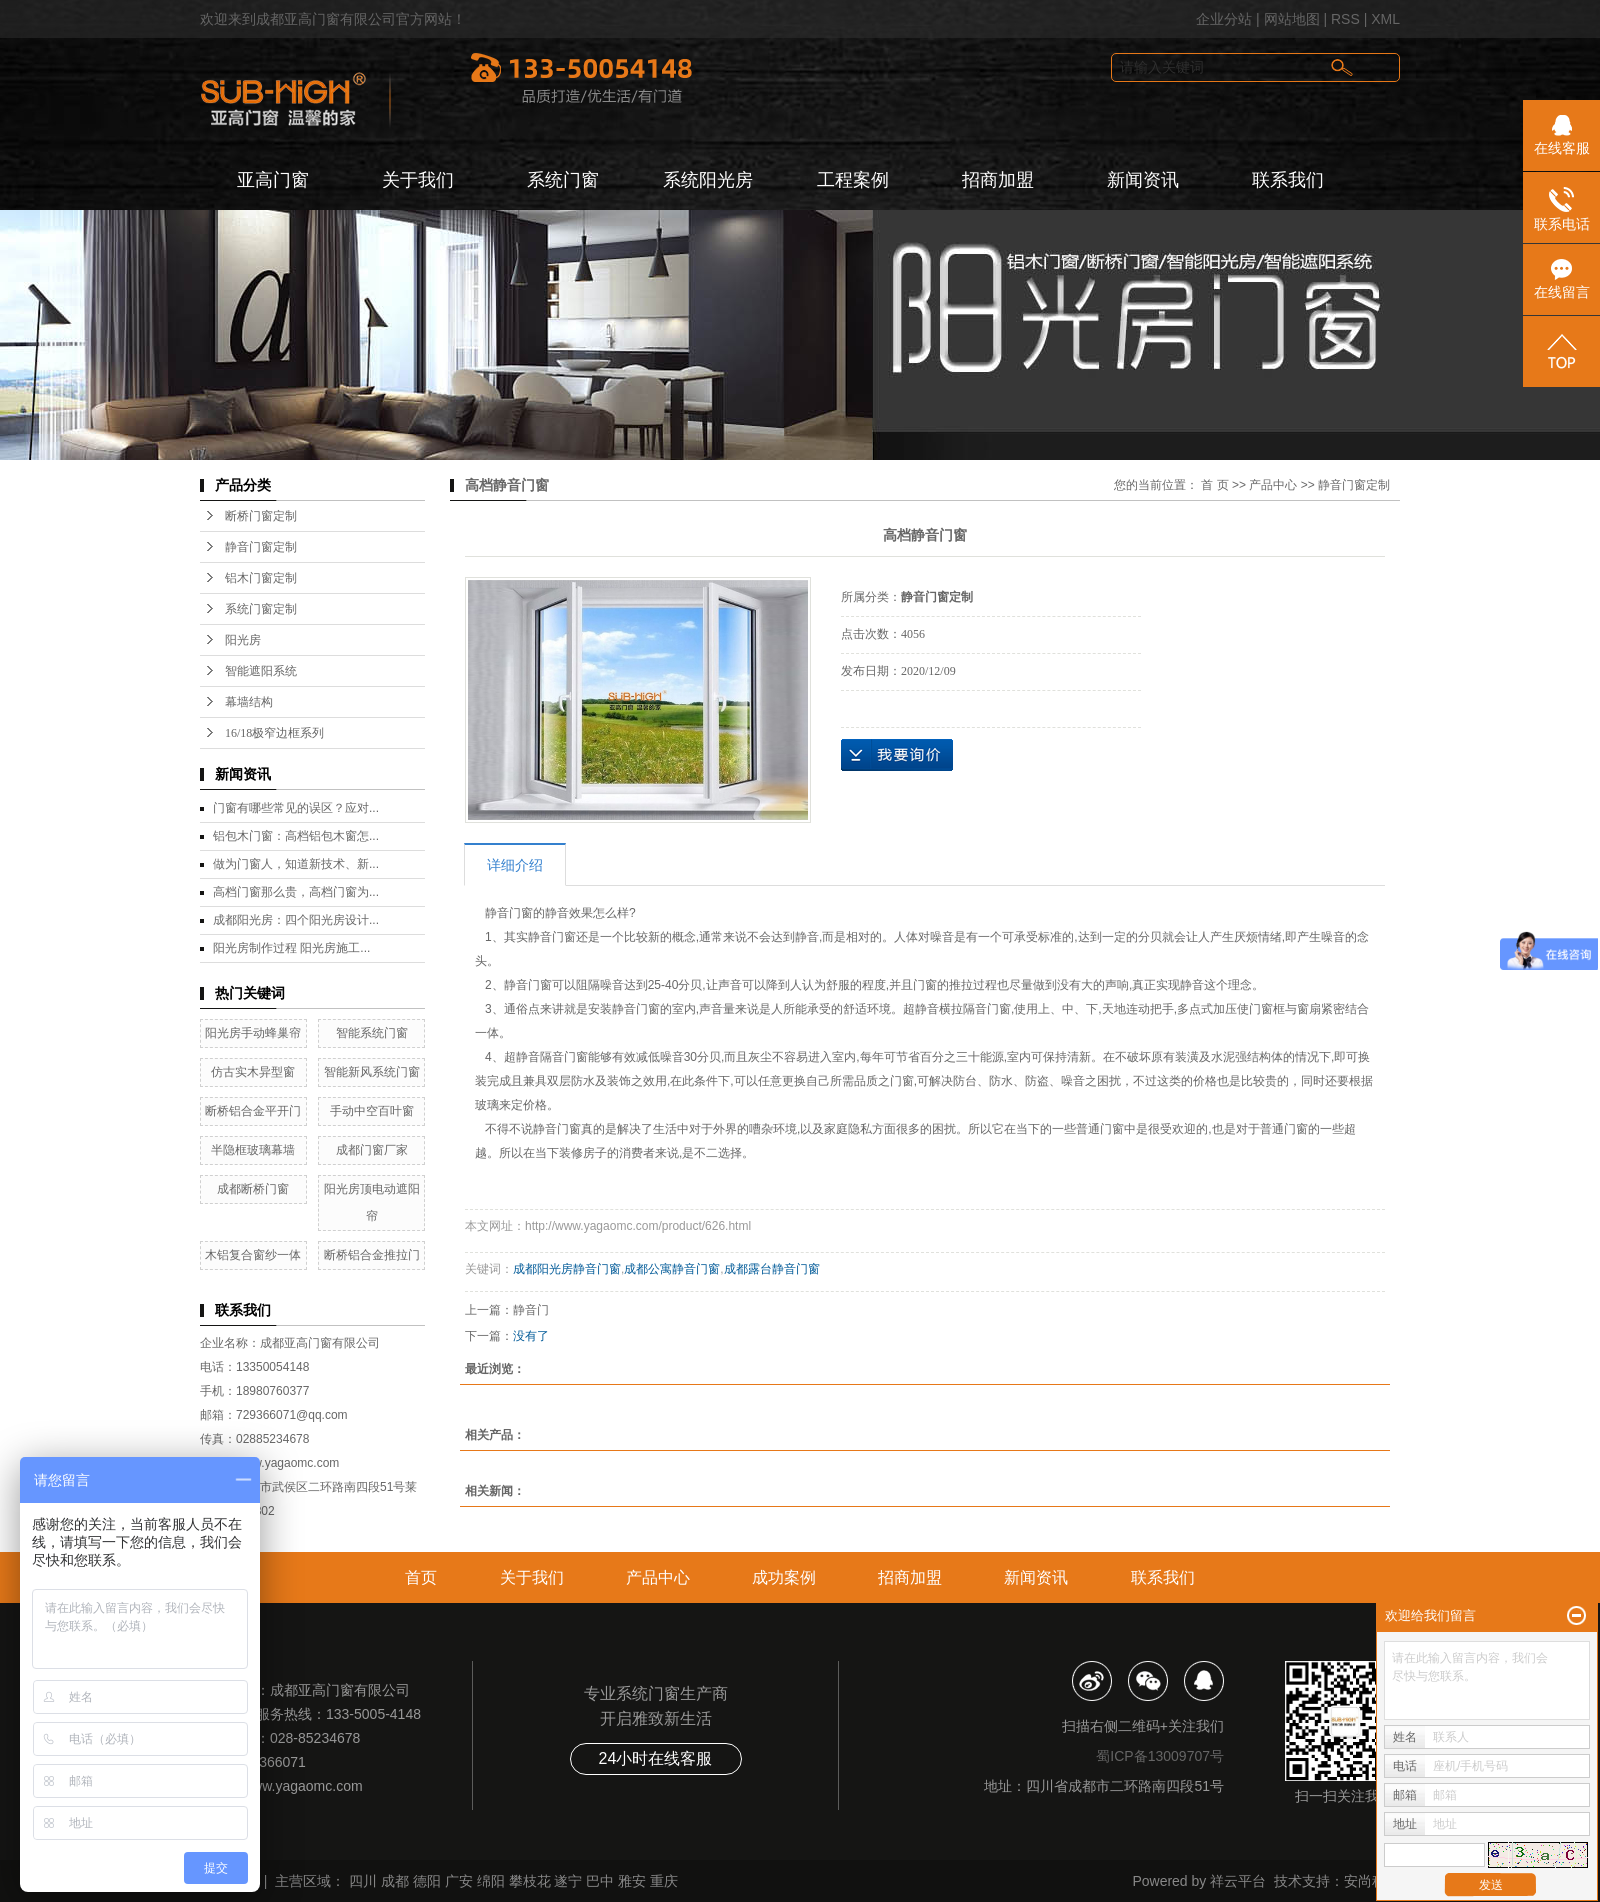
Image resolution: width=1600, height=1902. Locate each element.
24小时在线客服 (656, 1758)
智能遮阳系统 (261, 671)
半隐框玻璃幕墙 (253, 1150)
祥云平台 (1238, 1881)
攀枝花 (530, 1881)
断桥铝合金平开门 (253, 1111)
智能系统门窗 (372, 1033)
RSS (1345, 19)
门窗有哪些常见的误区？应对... (296, 808)
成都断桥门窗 (253, 1189)
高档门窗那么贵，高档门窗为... (296, 892)
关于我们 (418, 180)
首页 (421, 1577)
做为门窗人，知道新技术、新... (296, 864)
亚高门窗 (273, 180)
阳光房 (243, 640)
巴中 (600, 1881)
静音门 (531, 1310)
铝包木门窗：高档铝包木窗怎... (296, 836)
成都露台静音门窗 (772, 1269)
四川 (363, 1881)
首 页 (1214, 485)
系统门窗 (563, 180)
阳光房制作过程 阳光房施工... (291, 948)
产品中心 (1273, 485)
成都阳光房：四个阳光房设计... (296, 920)
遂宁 (568, 1881)
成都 (395, 1881)
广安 (459, 1881)
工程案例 (853, 180)
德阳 (427, 1881)
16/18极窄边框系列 (274, 733)
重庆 (664, 1881)
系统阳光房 (708, 180)
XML (1385, 19)
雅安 (632, 1881)
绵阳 (491, 1881)
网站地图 (1292, 19)
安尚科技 (1372, 1881)
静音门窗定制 (261, 547)
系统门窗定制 (261, 609)
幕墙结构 (249, 702)
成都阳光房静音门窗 (567, 1269)
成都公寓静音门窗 (672, 1269)
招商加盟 (998, 180)
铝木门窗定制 (261, 578)
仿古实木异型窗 (253, 1072)
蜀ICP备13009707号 (1160, 1756)
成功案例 (784, 1577)
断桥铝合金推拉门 (372, 1255)
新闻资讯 (1143, 180)
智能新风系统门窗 (372, 1072)
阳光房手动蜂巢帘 (253, 1033)
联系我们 (1288, 180)
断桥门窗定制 (261, 516)
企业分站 (1224, 19)
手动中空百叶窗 (372, 1111)
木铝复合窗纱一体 (253, 1255)
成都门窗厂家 (372, 1150)
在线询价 (897, 755)
